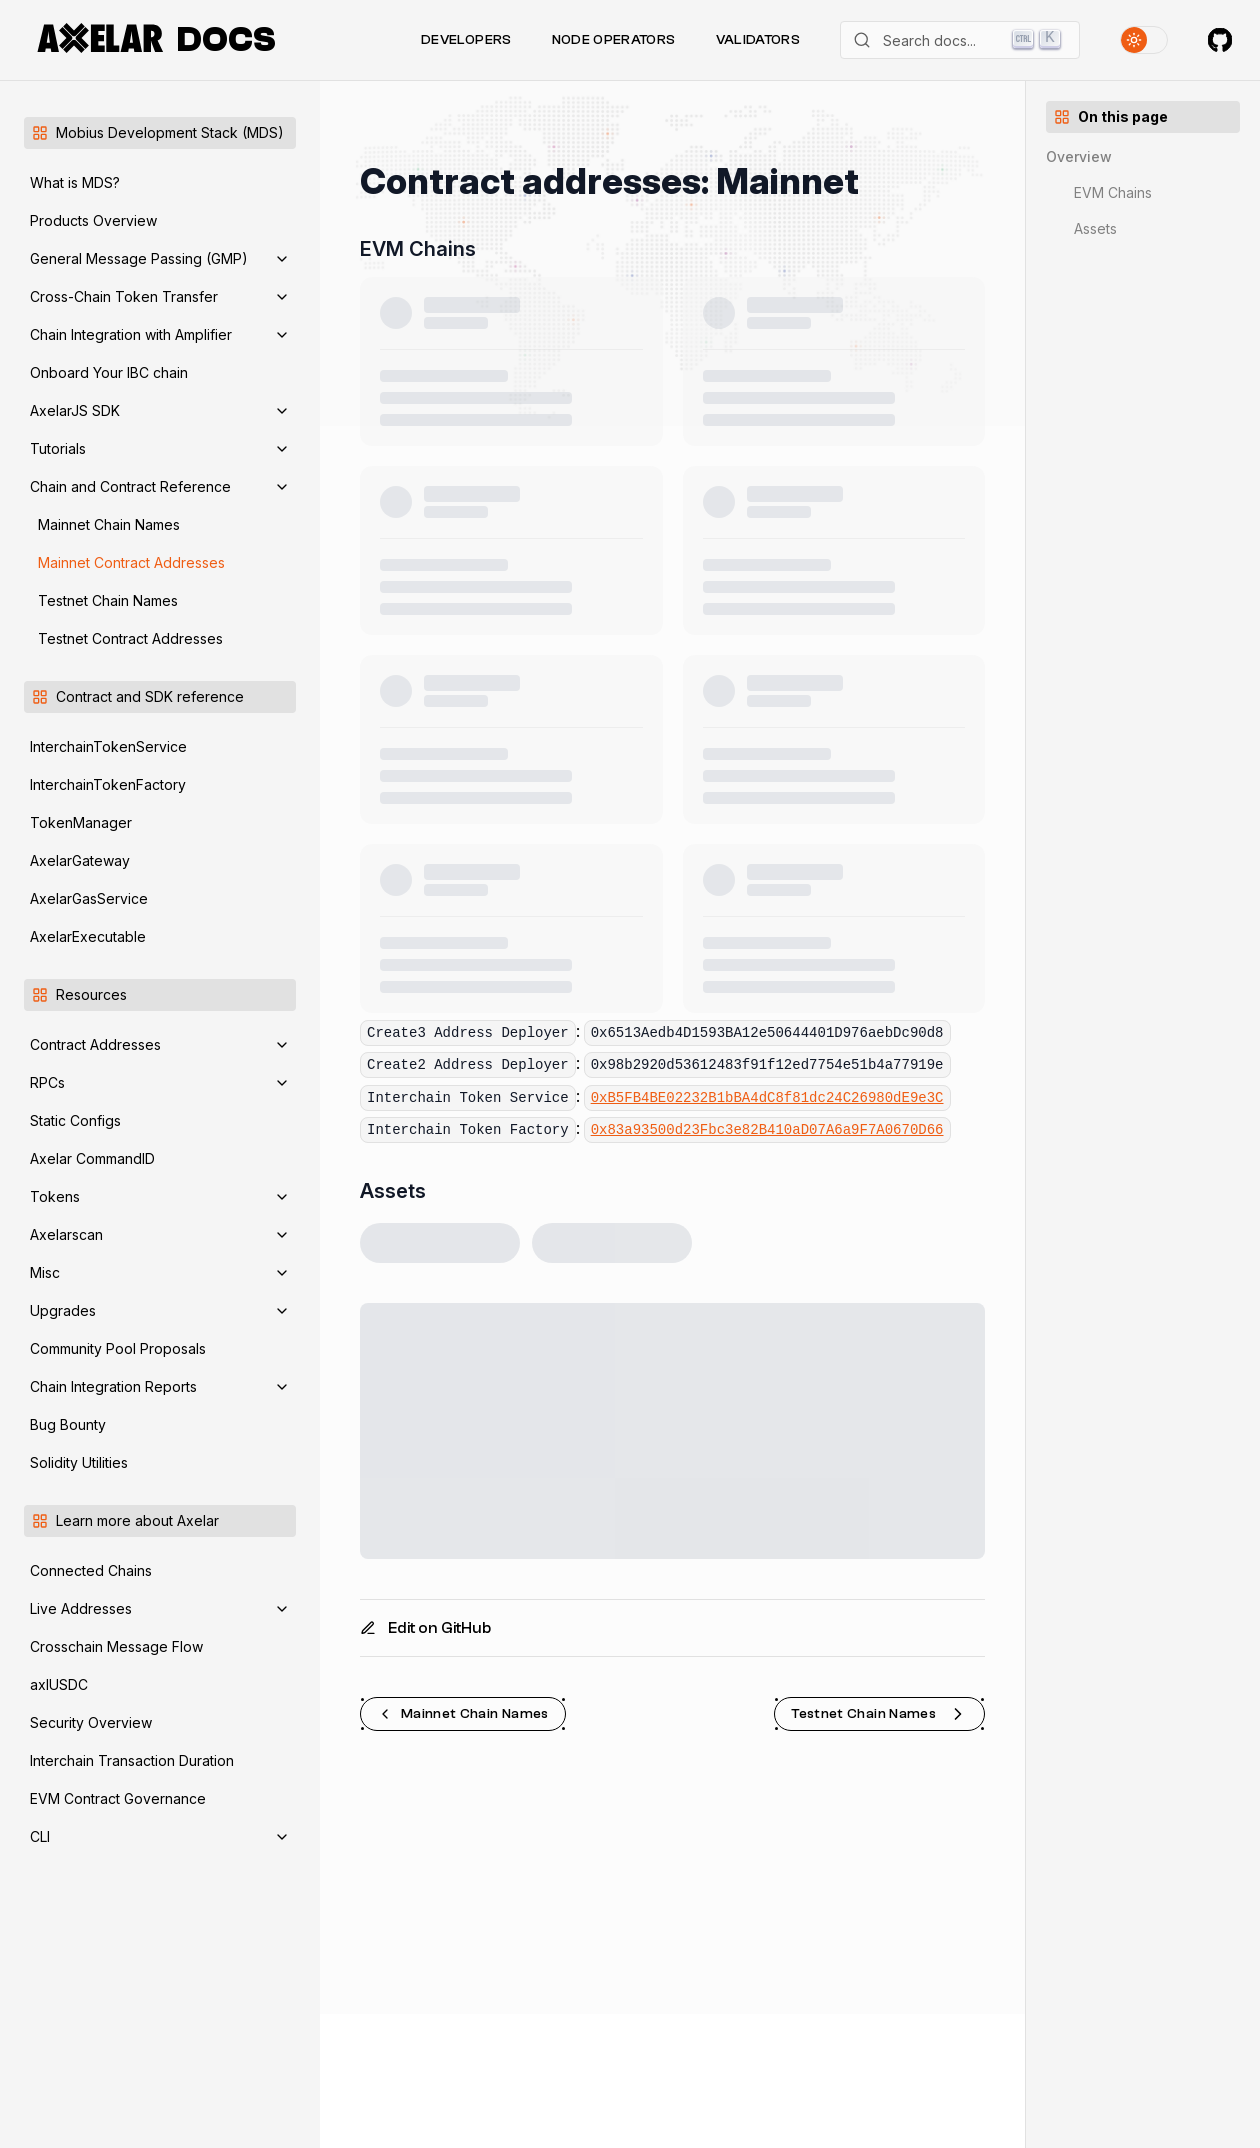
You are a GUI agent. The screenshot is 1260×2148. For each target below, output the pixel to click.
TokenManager (81, 822)
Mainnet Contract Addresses (131, 562)
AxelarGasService (89, 898)
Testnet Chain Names (108, 600)
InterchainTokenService (108, 746)
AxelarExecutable (88, 936)
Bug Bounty (68, 1424)
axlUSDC (59, 1684)
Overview (1079, 156)
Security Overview (91, 1722)
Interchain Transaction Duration (132, 1760)
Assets (1095, 228)
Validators (758, 40)
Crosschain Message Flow (116, 1646)
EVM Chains (1113, 192)
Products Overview (93, 220)
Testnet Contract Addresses (130, 638)
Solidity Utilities (79, 1462)
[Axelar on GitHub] (1220, 40)
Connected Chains (91, 1570)
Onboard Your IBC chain (109, 372)
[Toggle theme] (1144, 40)
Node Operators (614, 40)
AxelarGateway (80, 860)
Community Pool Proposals (118, 1348)
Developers (466, 40)
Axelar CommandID (92, 1158)
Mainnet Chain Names (109, 524)
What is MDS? (75, 182)
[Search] (960, 40)
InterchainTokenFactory (108, 784)
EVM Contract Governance (118, 1798)
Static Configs (75, 1120)
